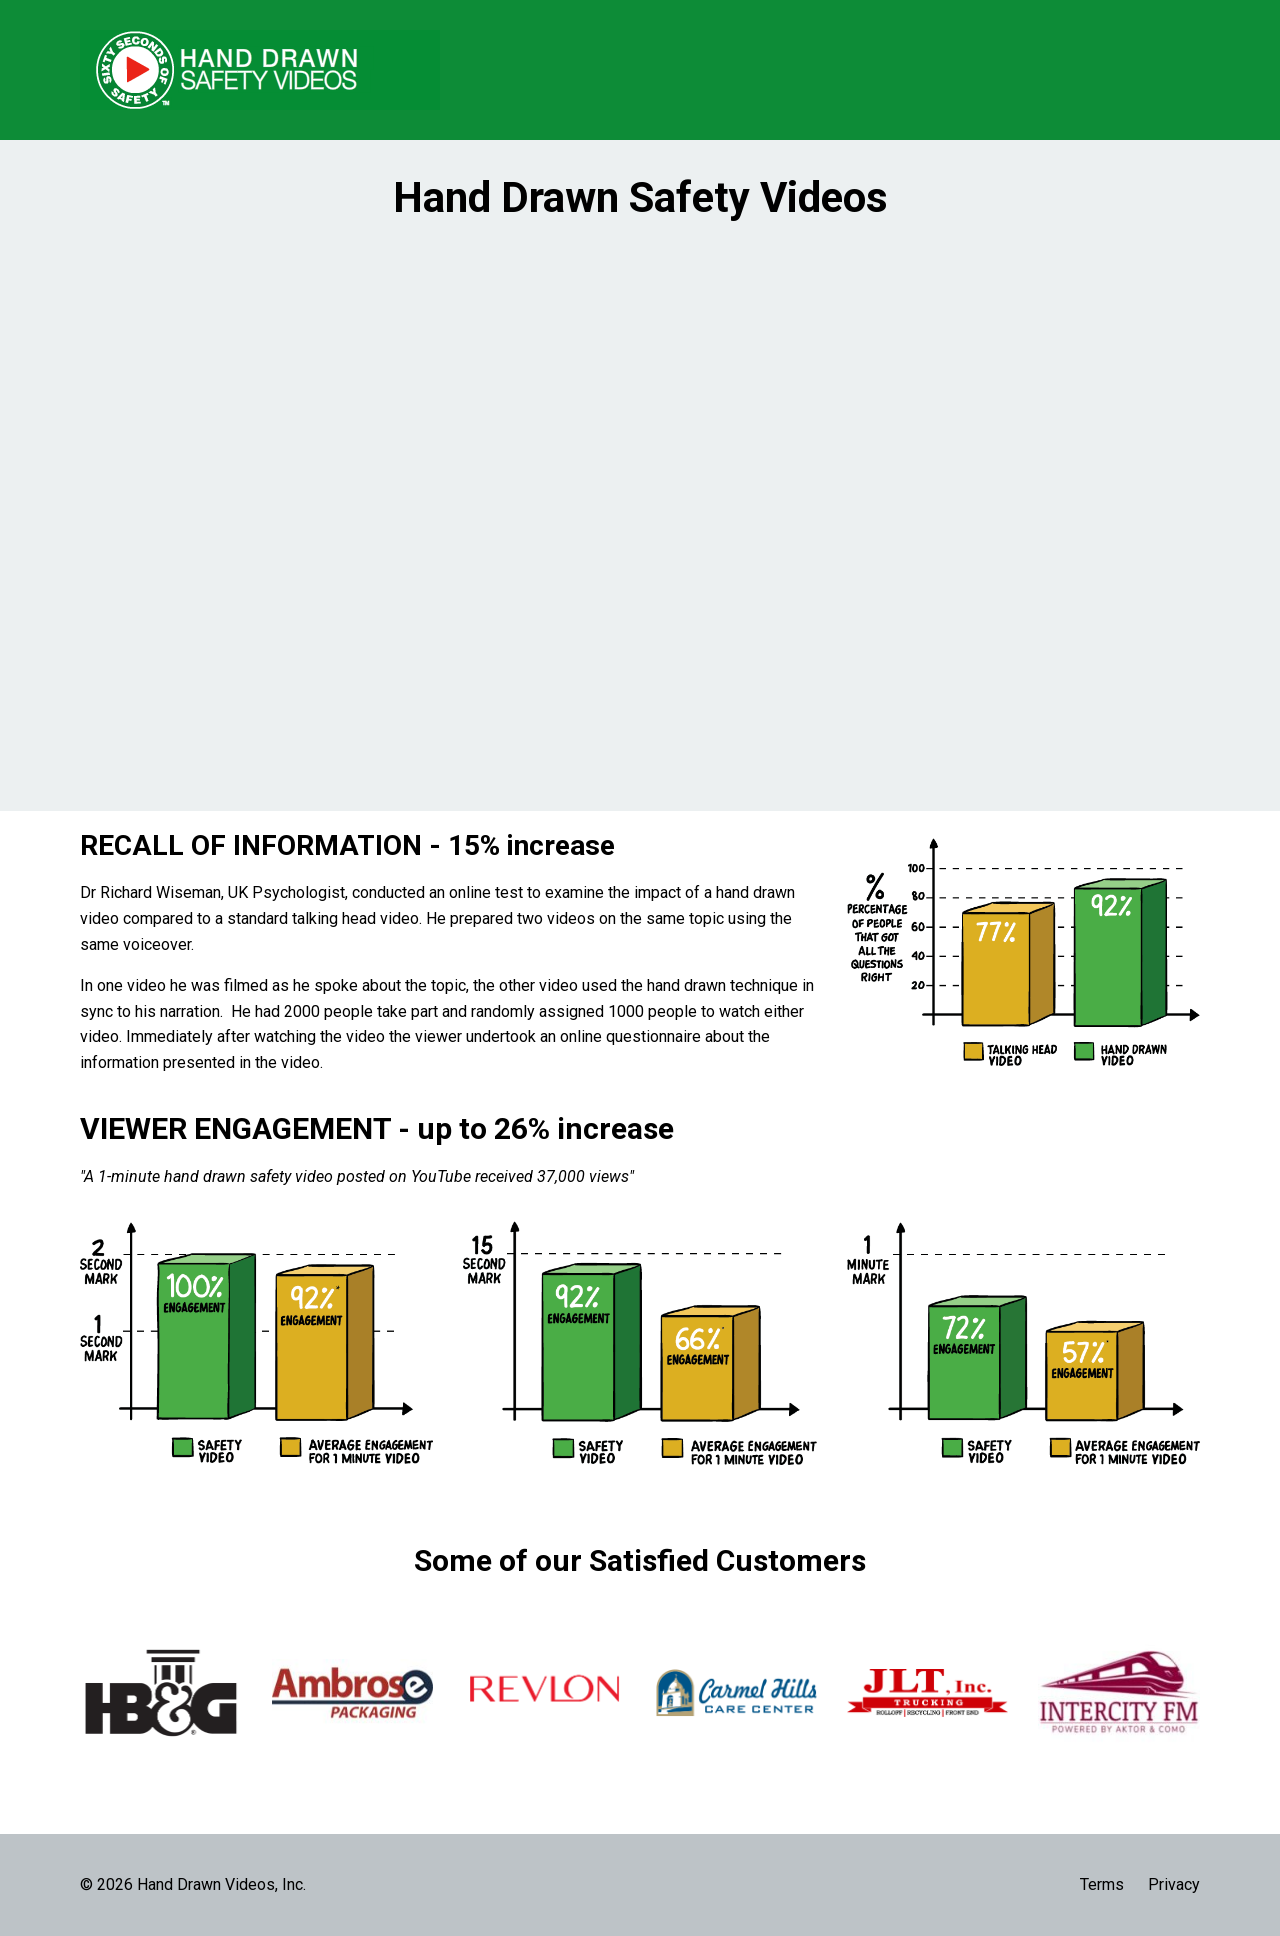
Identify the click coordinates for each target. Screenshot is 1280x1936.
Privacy (1174, 1884)
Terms (1102, 1884)
